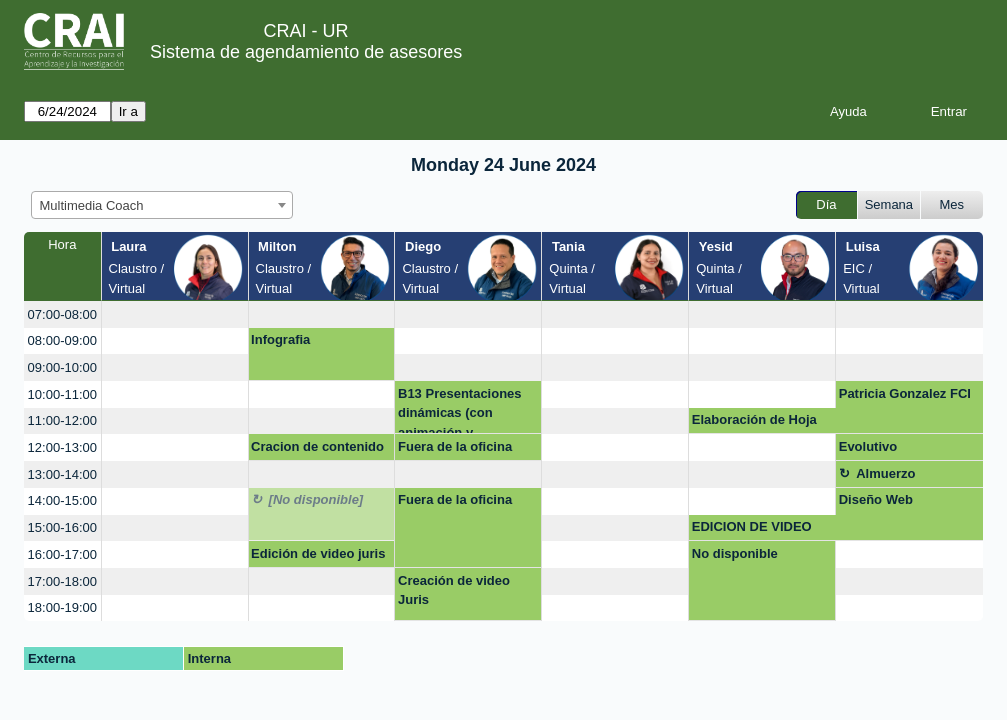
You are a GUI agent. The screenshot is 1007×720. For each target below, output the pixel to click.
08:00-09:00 (62, 340)
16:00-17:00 (62, 554)
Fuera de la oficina (455, 446)
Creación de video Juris (454, 590)
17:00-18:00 (62, 581)
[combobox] (162, 205)
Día (826, 204)
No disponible (735, 553)
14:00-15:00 (62, 500)
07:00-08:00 (62, 314)
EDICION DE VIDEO (752, 526)
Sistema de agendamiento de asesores (306, 52)
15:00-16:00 (62, 527)
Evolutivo (868, 446)
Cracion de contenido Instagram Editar (317, 450)
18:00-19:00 (62, 607)
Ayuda (848, 111)
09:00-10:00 (62, 367)
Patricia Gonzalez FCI (905, 393)
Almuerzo (885, 473)
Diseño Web (876, 499)
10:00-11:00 (62, 394)
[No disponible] (316, 499)
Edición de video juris (318, 553)
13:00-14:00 (62, 474)
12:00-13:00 (62, 447)
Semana (889, 204)
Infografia (280, 339)
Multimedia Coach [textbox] (92, 205)
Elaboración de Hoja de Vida (754, 423)
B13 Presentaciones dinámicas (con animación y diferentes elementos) (465, 410)
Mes (952, 204)
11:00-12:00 (62, 420)
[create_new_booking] (175, 314)
